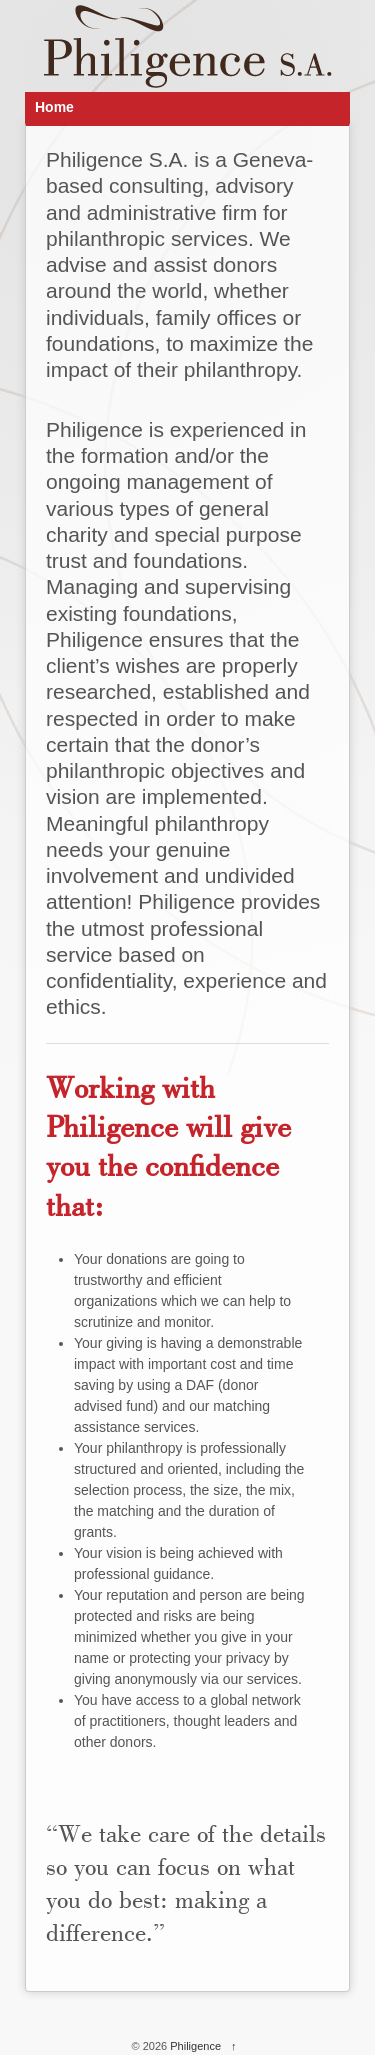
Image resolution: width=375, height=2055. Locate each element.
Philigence (195, 2046)
